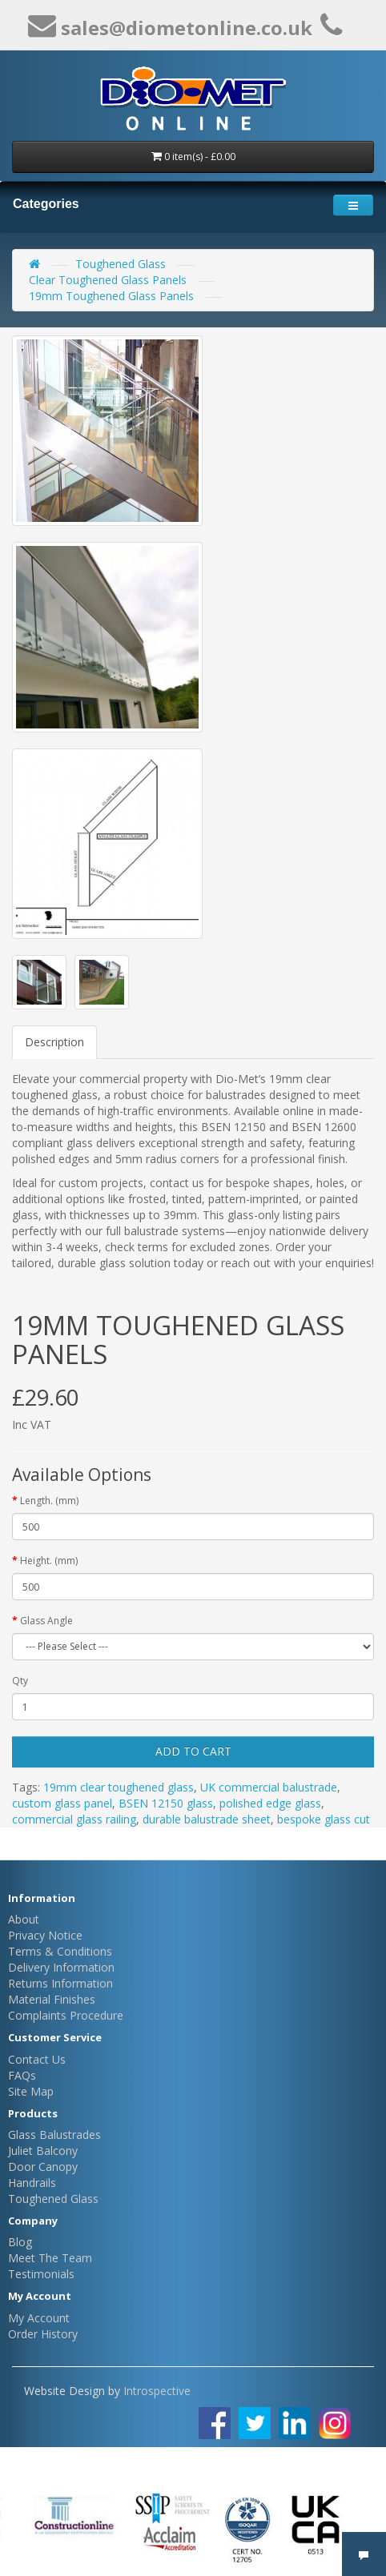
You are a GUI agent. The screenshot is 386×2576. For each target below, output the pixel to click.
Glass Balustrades (54, 2134)
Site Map (31, 2091)
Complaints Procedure (65, 2015)
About (23, 1919)
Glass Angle (46, 1620)
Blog (20, 2241)
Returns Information (60, 1983)
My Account (39, 2317)
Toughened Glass (120, 263)
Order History (43, 2333)
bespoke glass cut (323, 1819)
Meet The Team (50, 2257)
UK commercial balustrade (268, 1787)
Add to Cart (193, 1751)
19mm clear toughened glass (118, 1787)
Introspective (157, 2390)
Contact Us (37, 2059)
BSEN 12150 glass (166, 1803)
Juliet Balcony (43, 2150)
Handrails (32, 2182)
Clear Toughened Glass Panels (108, 279)
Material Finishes (51, 1999)
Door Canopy (43, 2166)
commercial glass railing (74, 1819)
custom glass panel (62, 1803)
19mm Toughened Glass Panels (111, 295)
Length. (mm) (49, 1500)
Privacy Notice (45, 1935)
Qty (20, 1680)
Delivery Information (61, 1967)
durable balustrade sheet (207, 1819)
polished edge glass (270, 1803)
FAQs (22, 2075)
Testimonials (41, 2273)
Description (54, 1041)
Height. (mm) (49, 1560)
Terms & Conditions (60, 1951)
